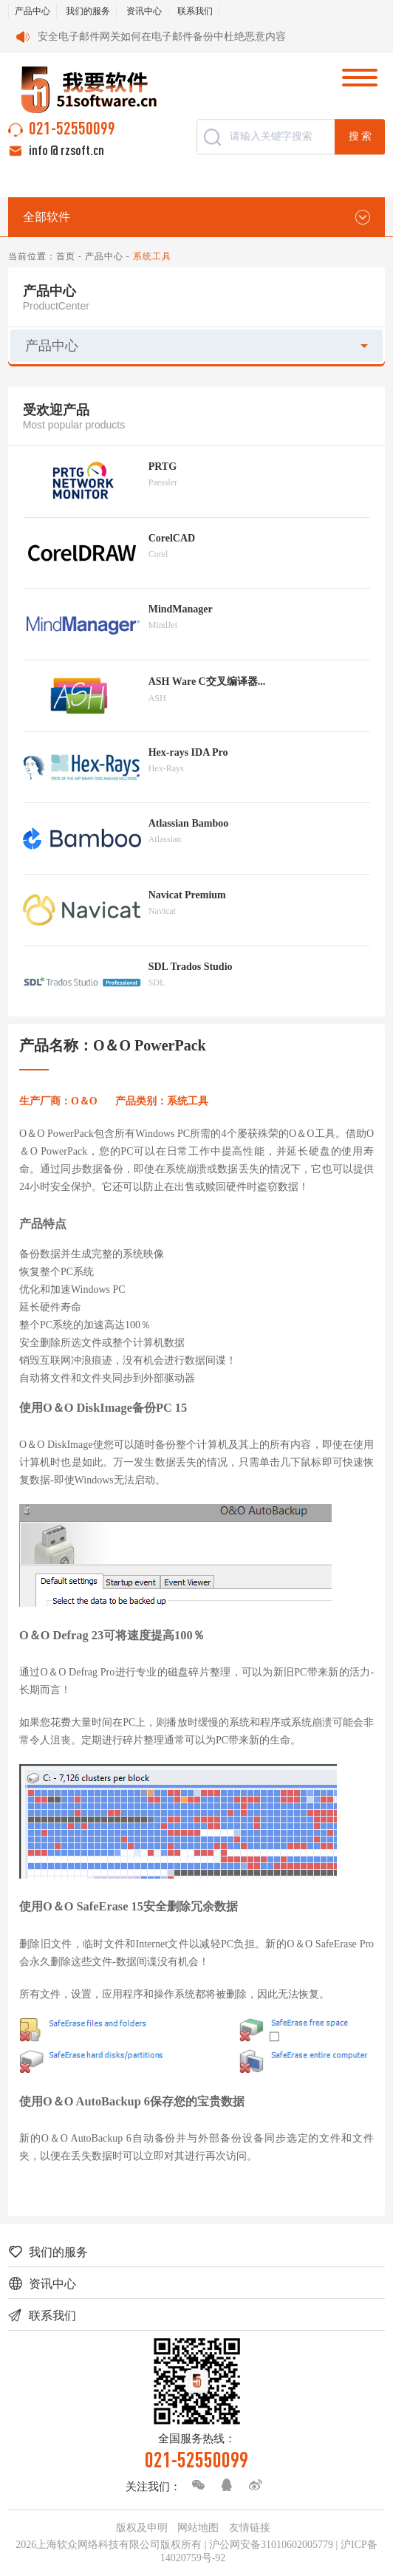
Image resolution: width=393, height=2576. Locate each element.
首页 (65, 256)
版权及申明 (142, 2527)
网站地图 (198, 2527)
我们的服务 (88, 11)
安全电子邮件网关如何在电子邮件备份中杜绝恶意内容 (162, 36)
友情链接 (249, 2527)
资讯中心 (144, 11)
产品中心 (32, 11)
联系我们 (195, 11)
